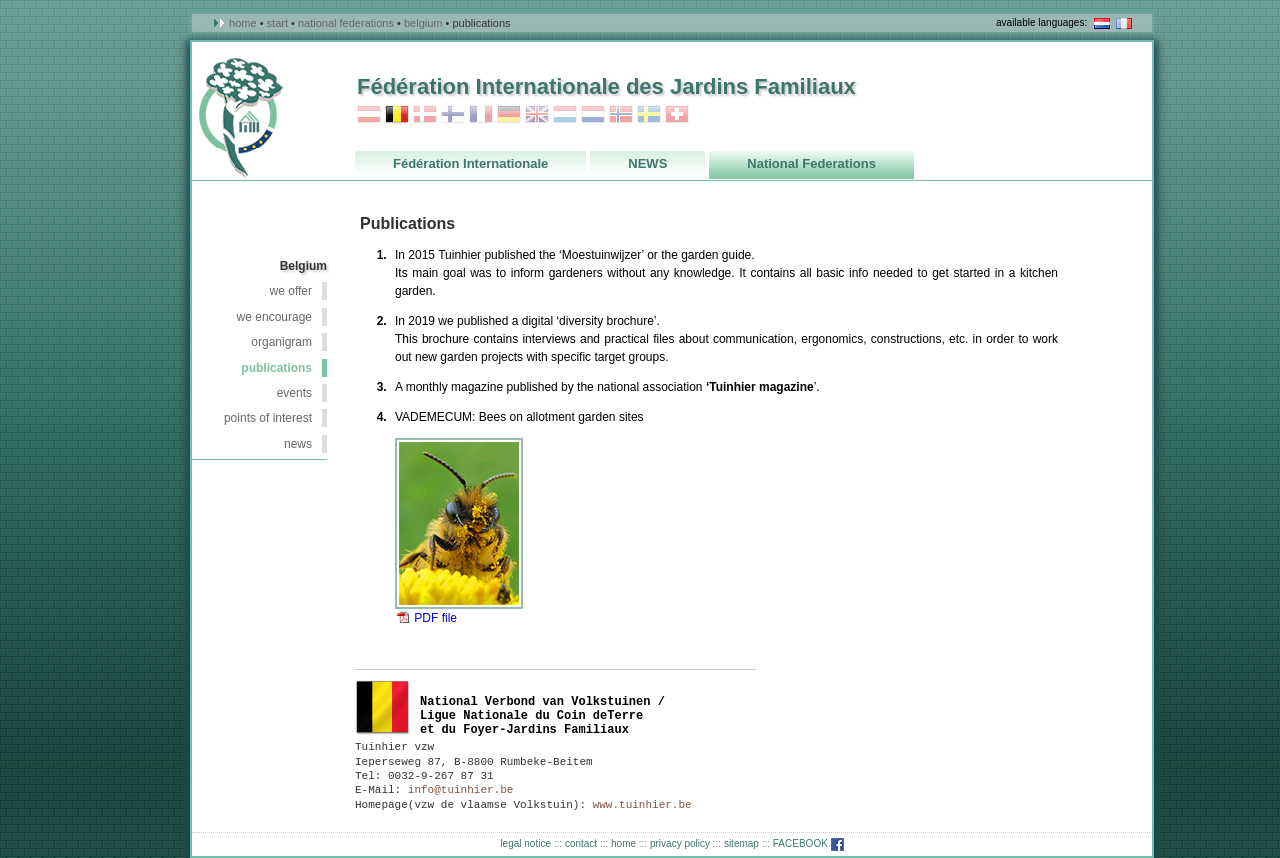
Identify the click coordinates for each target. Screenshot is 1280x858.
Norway (621, 114)
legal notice (525, 843)
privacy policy (680, 843)
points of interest (268, 418)
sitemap (741, 843)
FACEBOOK (808, 843)
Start (277, 23)
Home (243, 23)
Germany (509, 114)
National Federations (346, 23)
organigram (281, 342)
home (623, 843)
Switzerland (677, 114)
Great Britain (537, 114)
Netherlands (593, 114)
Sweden (649, 114)
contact (581, 843)
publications (276, 368)
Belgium (423, 23)
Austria (369, 114)
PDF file (435, 618)
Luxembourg (565, 114)
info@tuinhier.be (461, 790)
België (382, 707)
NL (1102, 23)
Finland (453, 114)
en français (1124, 23)
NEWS (298, 444)
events (294, 393)
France (481, 114)
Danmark (425, 114)
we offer (291, 291)
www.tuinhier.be (642, 805)
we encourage (274, 317)
